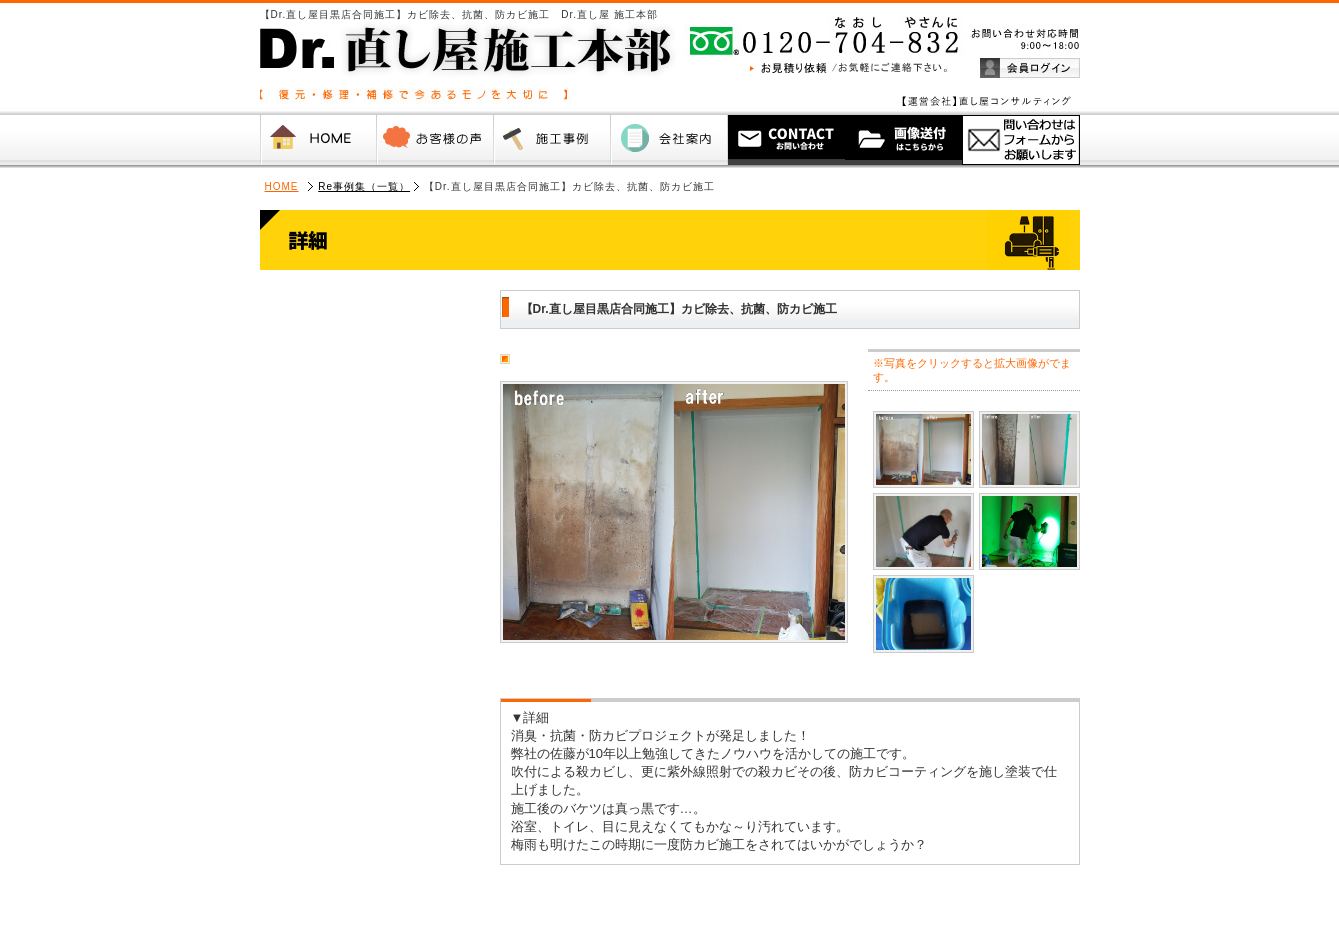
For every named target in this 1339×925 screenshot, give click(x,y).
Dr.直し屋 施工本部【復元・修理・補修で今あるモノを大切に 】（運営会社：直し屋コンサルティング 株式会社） (420, 55)
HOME (282, 186)
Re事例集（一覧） (364, 186)
